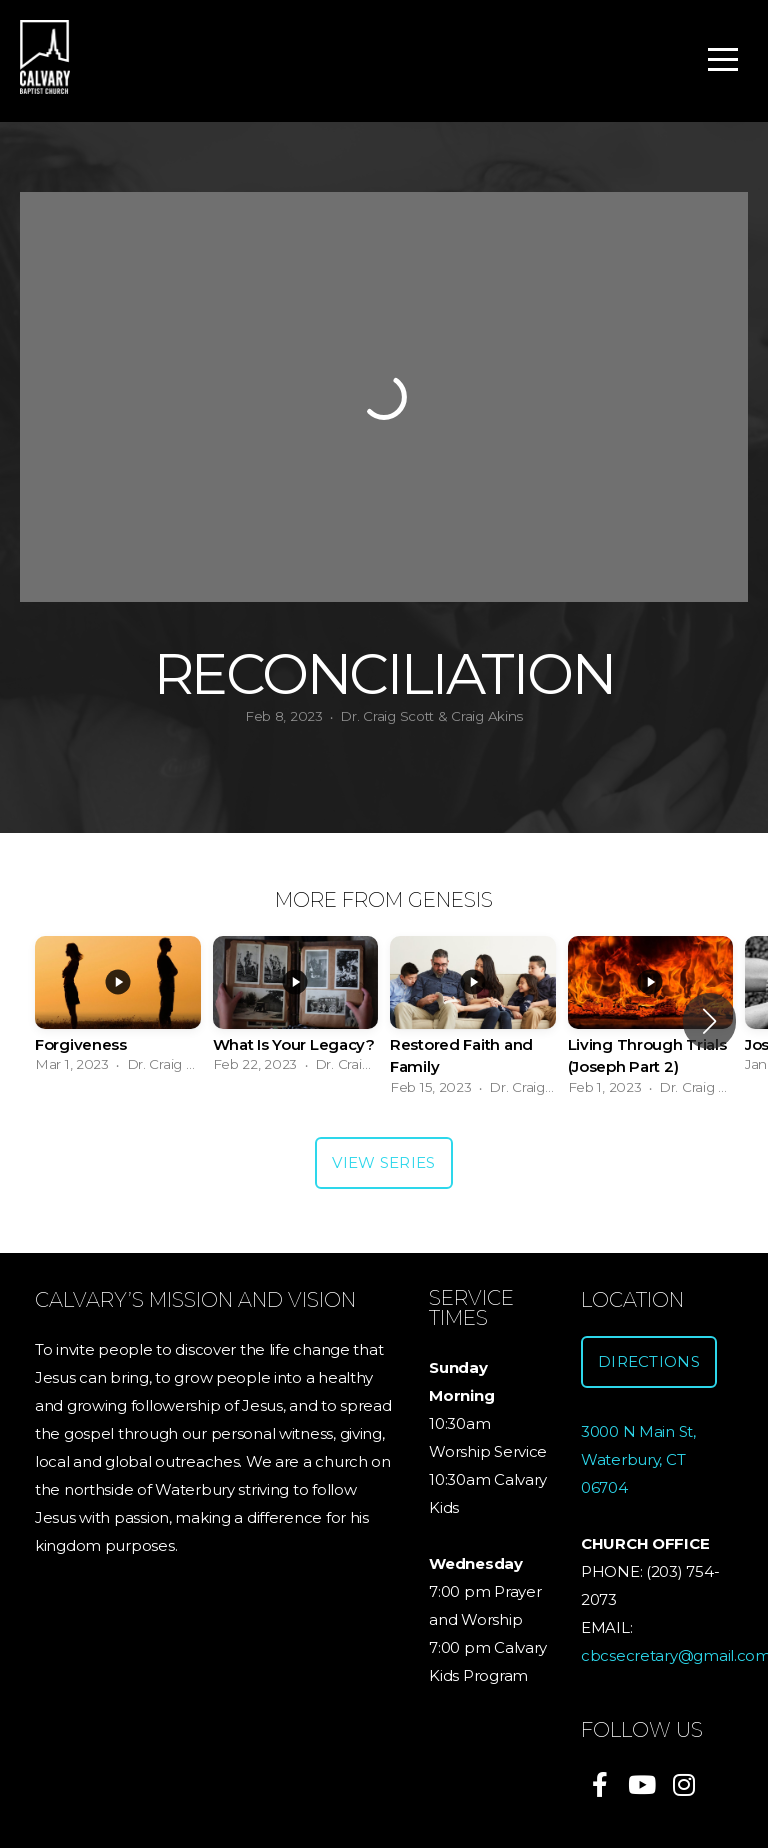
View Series (383, 1162)
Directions (649, 1361)
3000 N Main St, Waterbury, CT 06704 (638, 1459)
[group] (118, 1010)
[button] (709, 1021)
